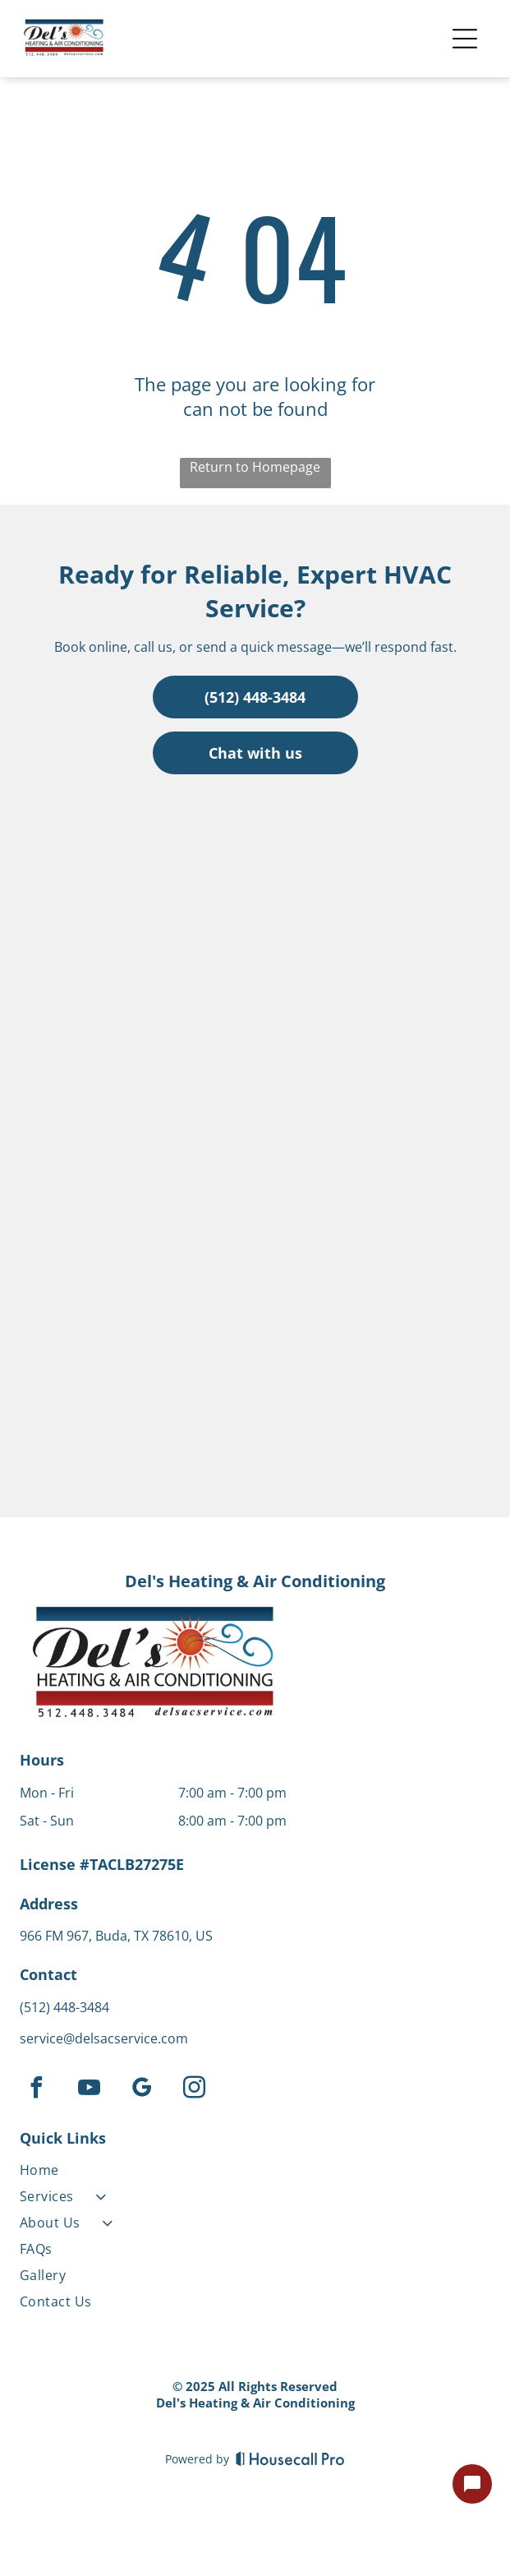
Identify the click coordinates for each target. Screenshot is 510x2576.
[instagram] (193, 2089)
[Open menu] (465, 38)
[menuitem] (153, 2173)
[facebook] (36, 2089)
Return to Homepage (255, 467)
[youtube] (88, 2089)
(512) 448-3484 (64, 2007)
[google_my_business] (141, 2089)
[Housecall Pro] (290, 2458)
